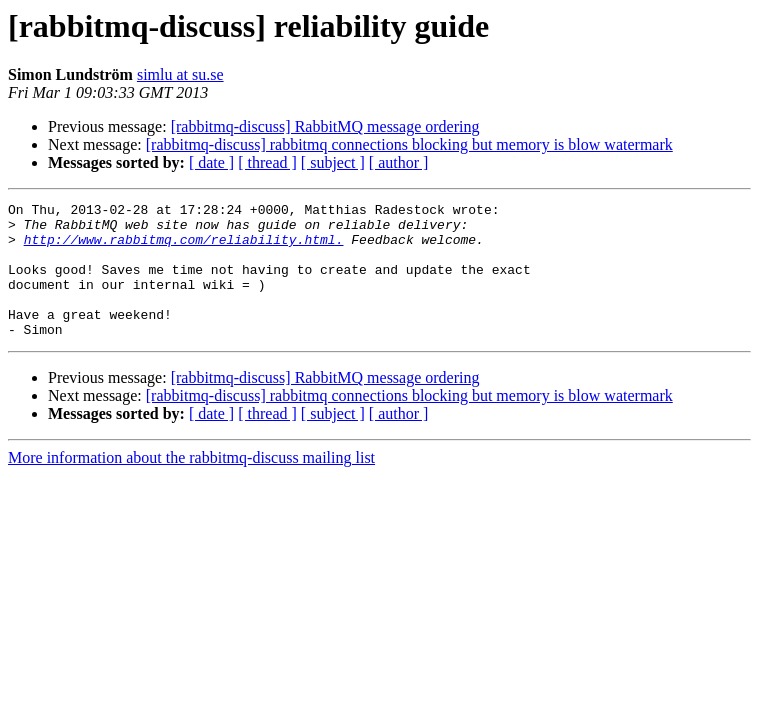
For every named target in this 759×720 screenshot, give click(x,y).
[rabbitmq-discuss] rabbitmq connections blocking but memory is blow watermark (409, 144)
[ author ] (399, 162)
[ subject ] (333, 162)
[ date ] (211, 162)
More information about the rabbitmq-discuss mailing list (191, 484)
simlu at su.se (180, 74)
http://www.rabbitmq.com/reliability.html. (184, 248)
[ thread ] (267, 162)
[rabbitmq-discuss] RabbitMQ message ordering (325, 126)
